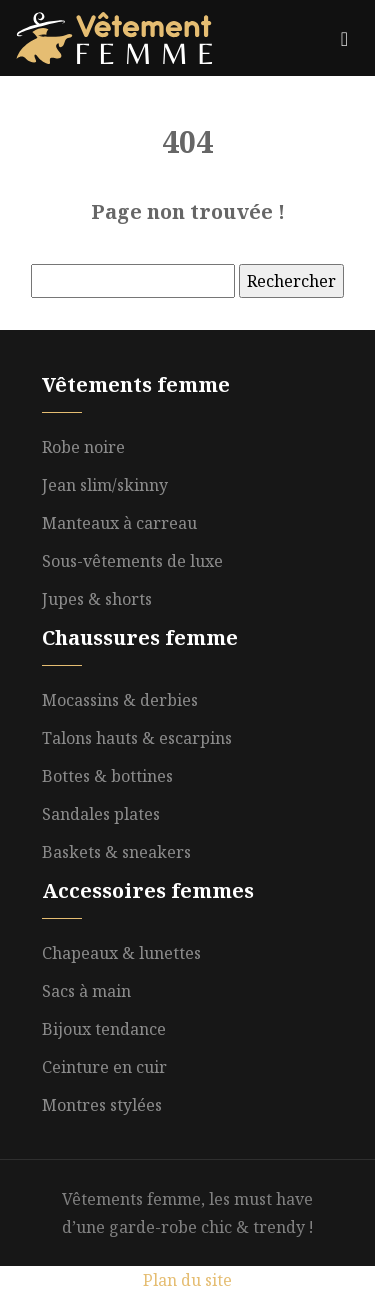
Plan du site (187, 1280)
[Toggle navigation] (344, 38)
